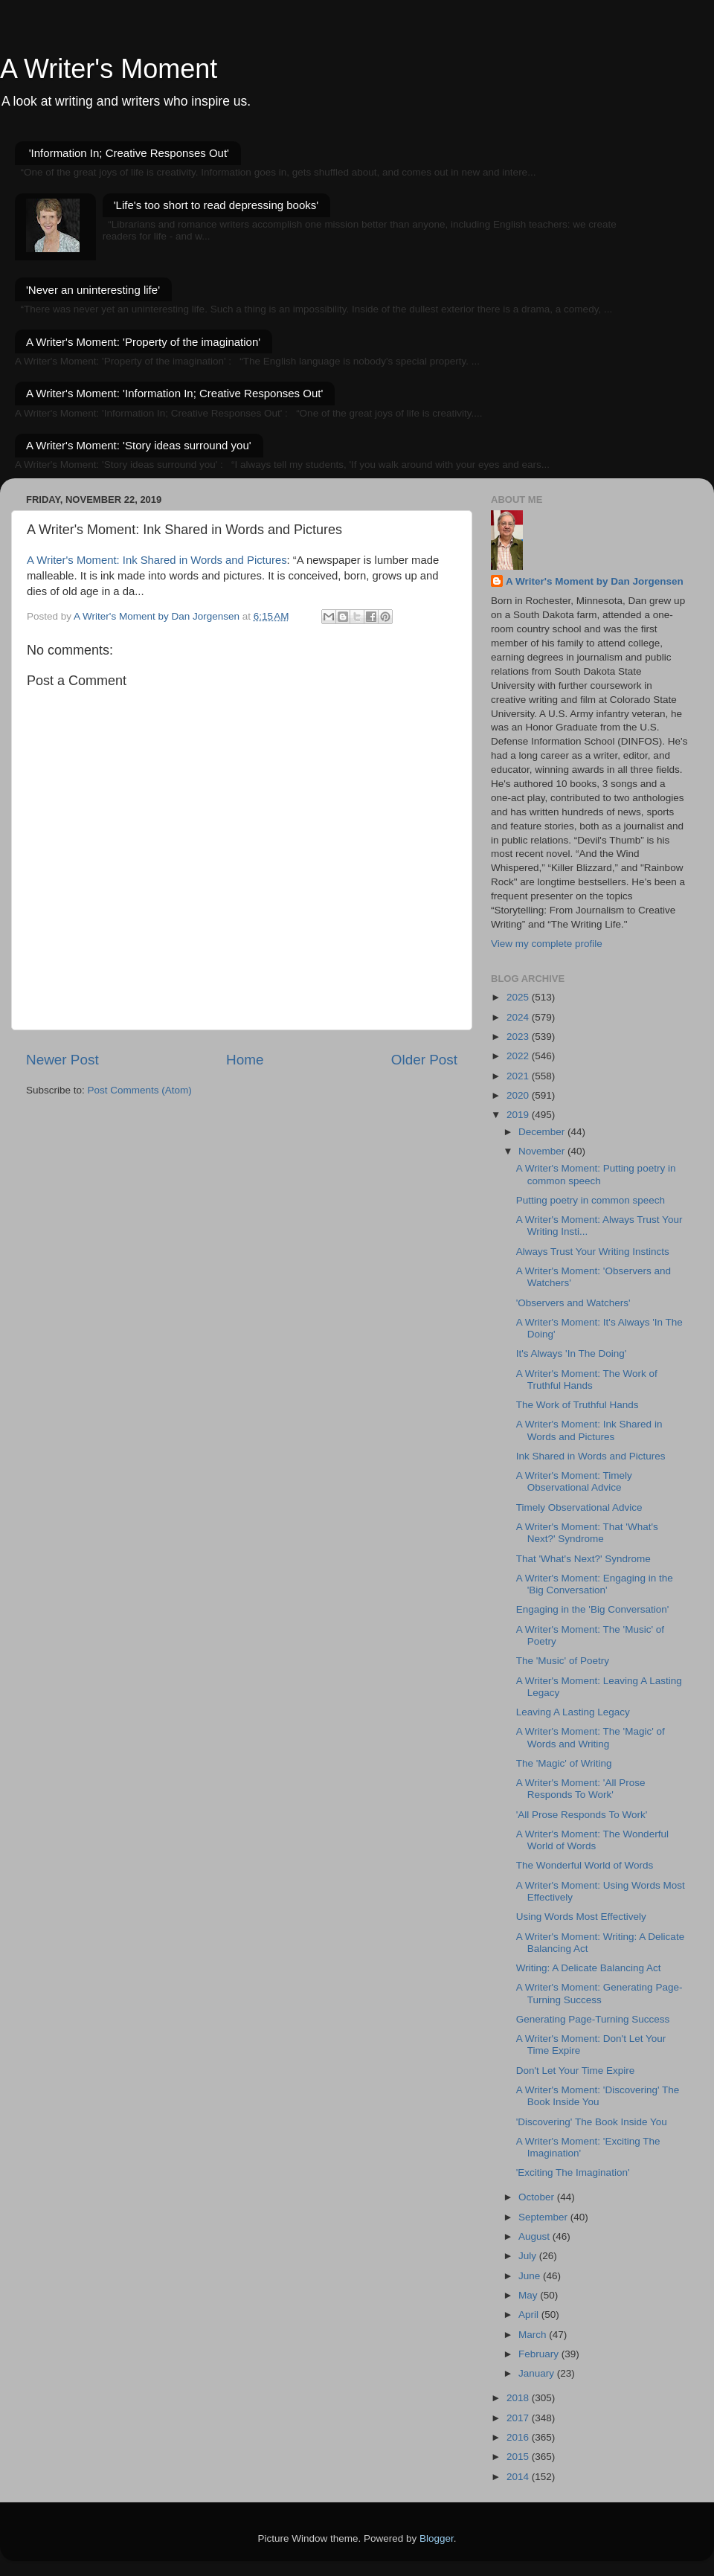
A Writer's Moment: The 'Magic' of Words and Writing (590, 1737)
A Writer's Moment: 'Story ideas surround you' (138, 445)
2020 (519, 1095)
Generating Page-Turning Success (593, 2019)
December (542, 1131)
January (537, 2373)
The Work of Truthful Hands (577, 1404)
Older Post (424, 1059)
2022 (519, 1055)
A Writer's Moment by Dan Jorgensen (595, 581)
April (529, 2314)
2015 (519, 2456)
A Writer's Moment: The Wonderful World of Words (592, 1839)
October (537, 2197)
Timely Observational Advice (579, 1507)
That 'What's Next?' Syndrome (583, 1558)
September (544, 2217)
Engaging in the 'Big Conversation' (592, 1609)
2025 (519, 997)
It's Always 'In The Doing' (571, 1353)
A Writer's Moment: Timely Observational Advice (574, 1481)
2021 (519, 1076)
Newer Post (62, 1059)
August (535, 2236)
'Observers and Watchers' (573, 1302)
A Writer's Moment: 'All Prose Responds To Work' (581, 1788)
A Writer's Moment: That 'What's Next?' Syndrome (587, 1532)
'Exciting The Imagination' (573, 2172)
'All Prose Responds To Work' (581, 1814)
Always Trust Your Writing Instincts (592, 1251)
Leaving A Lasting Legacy (573, 1712)
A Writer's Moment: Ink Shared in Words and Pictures (157, 560)
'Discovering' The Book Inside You (591, 2121)
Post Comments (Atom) (140, 1090)
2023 (519, 1036)
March (533, 2334)
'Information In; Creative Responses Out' (129, 153)
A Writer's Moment (108, 69)
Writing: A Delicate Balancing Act (588, 1967)
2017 (519, 2418)
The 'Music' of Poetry (562, 1660)
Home (244, 1059)
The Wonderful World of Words (585, 1865)
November (542, 1151)
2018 (519, 2397)
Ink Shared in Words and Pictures (591, 1456)
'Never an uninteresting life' (93, 289)
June (530, 2275)
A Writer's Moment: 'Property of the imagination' (143, 341)
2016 (519, 2437)
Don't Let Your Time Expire (575, 2070)
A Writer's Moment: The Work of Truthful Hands (586, 1379)
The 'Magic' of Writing (564, 1763)
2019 (519, 1114)
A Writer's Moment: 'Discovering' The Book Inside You (598, 2095)
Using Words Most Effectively (581, 1916)
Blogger (436, 2538)
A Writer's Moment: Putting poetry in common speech (596, 1174)
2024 (519, 1017)
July (528, 2255)
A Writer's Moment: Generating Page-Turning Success (599, 1993)
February (540, 2354)
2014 (519, 2476)
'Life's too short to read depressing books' (216, 205)
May (529, 2295)
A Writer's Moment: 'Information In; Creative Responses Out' (174, 393)
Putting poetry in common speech (590, 1200)
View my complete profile (546, 943)
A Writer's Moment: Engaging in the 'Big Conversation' (594, 1584)
